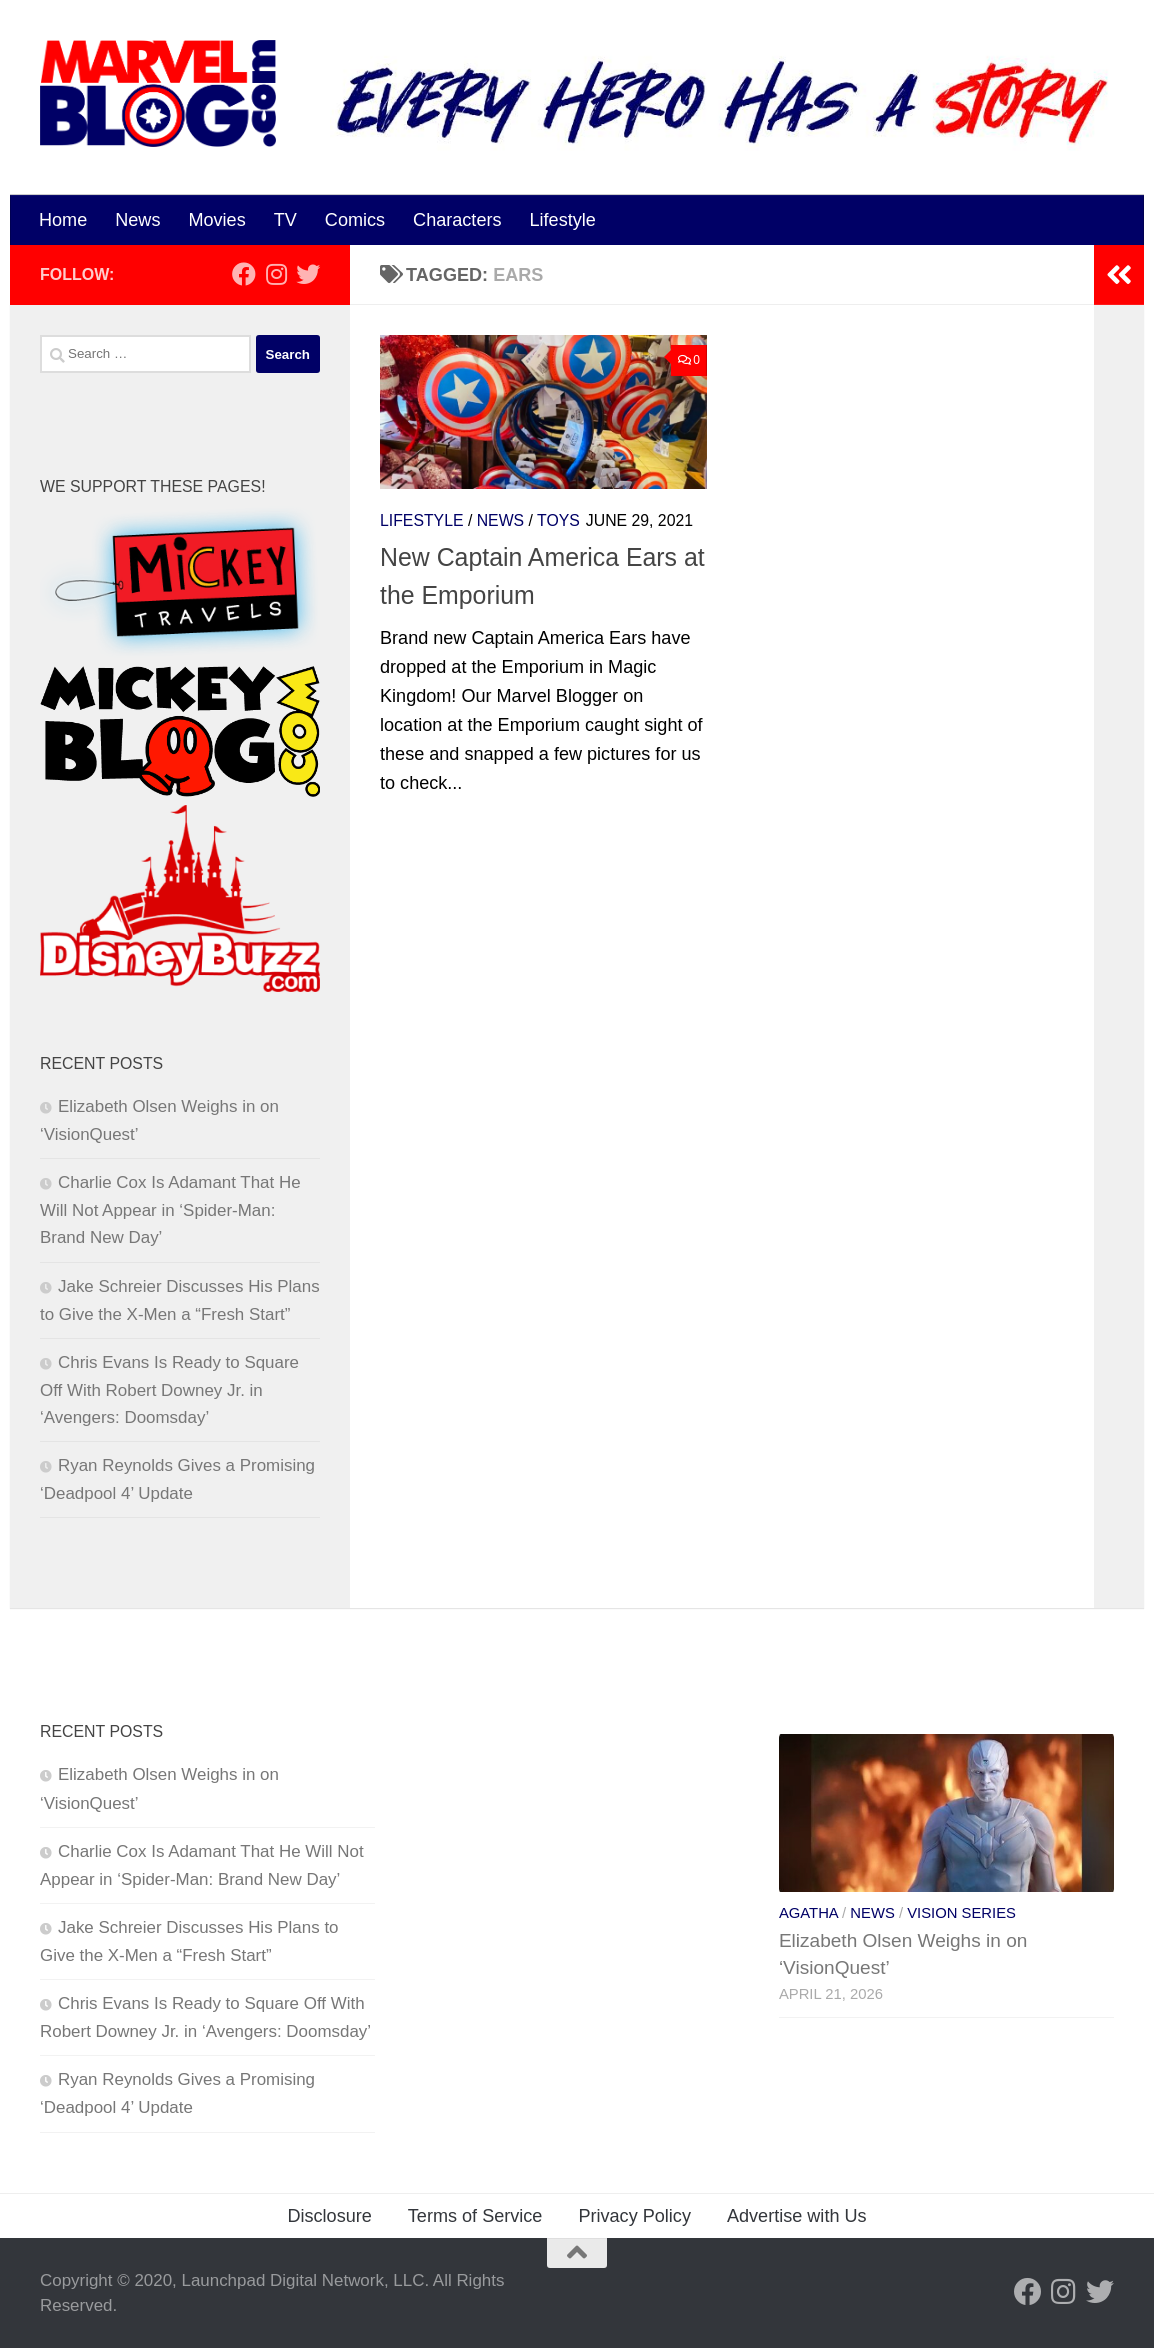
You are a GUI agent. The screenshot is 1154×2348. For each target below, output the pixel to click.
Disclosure (329, 2216)
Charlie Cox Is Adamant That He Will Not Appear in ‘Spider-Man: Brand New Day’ (170, 1210)
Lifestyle (563, 220)
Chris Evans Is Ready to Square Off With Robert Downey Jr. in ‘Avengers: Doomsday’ (169, 1390)
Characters (457, 220)
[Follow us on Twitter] (308, 274)
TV (285, 220)
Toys (558, 520)
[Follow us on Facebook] (244, 274)
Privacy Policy (634, 2216)
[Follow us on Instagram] (276, 274)
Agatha (808, 1913)
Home (63, 220)
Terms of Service (475, 2216)
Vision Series (961, 1913)
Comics (355, 220)
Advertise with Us (797, 2216)
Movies (216, 220)
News (137, 220)
